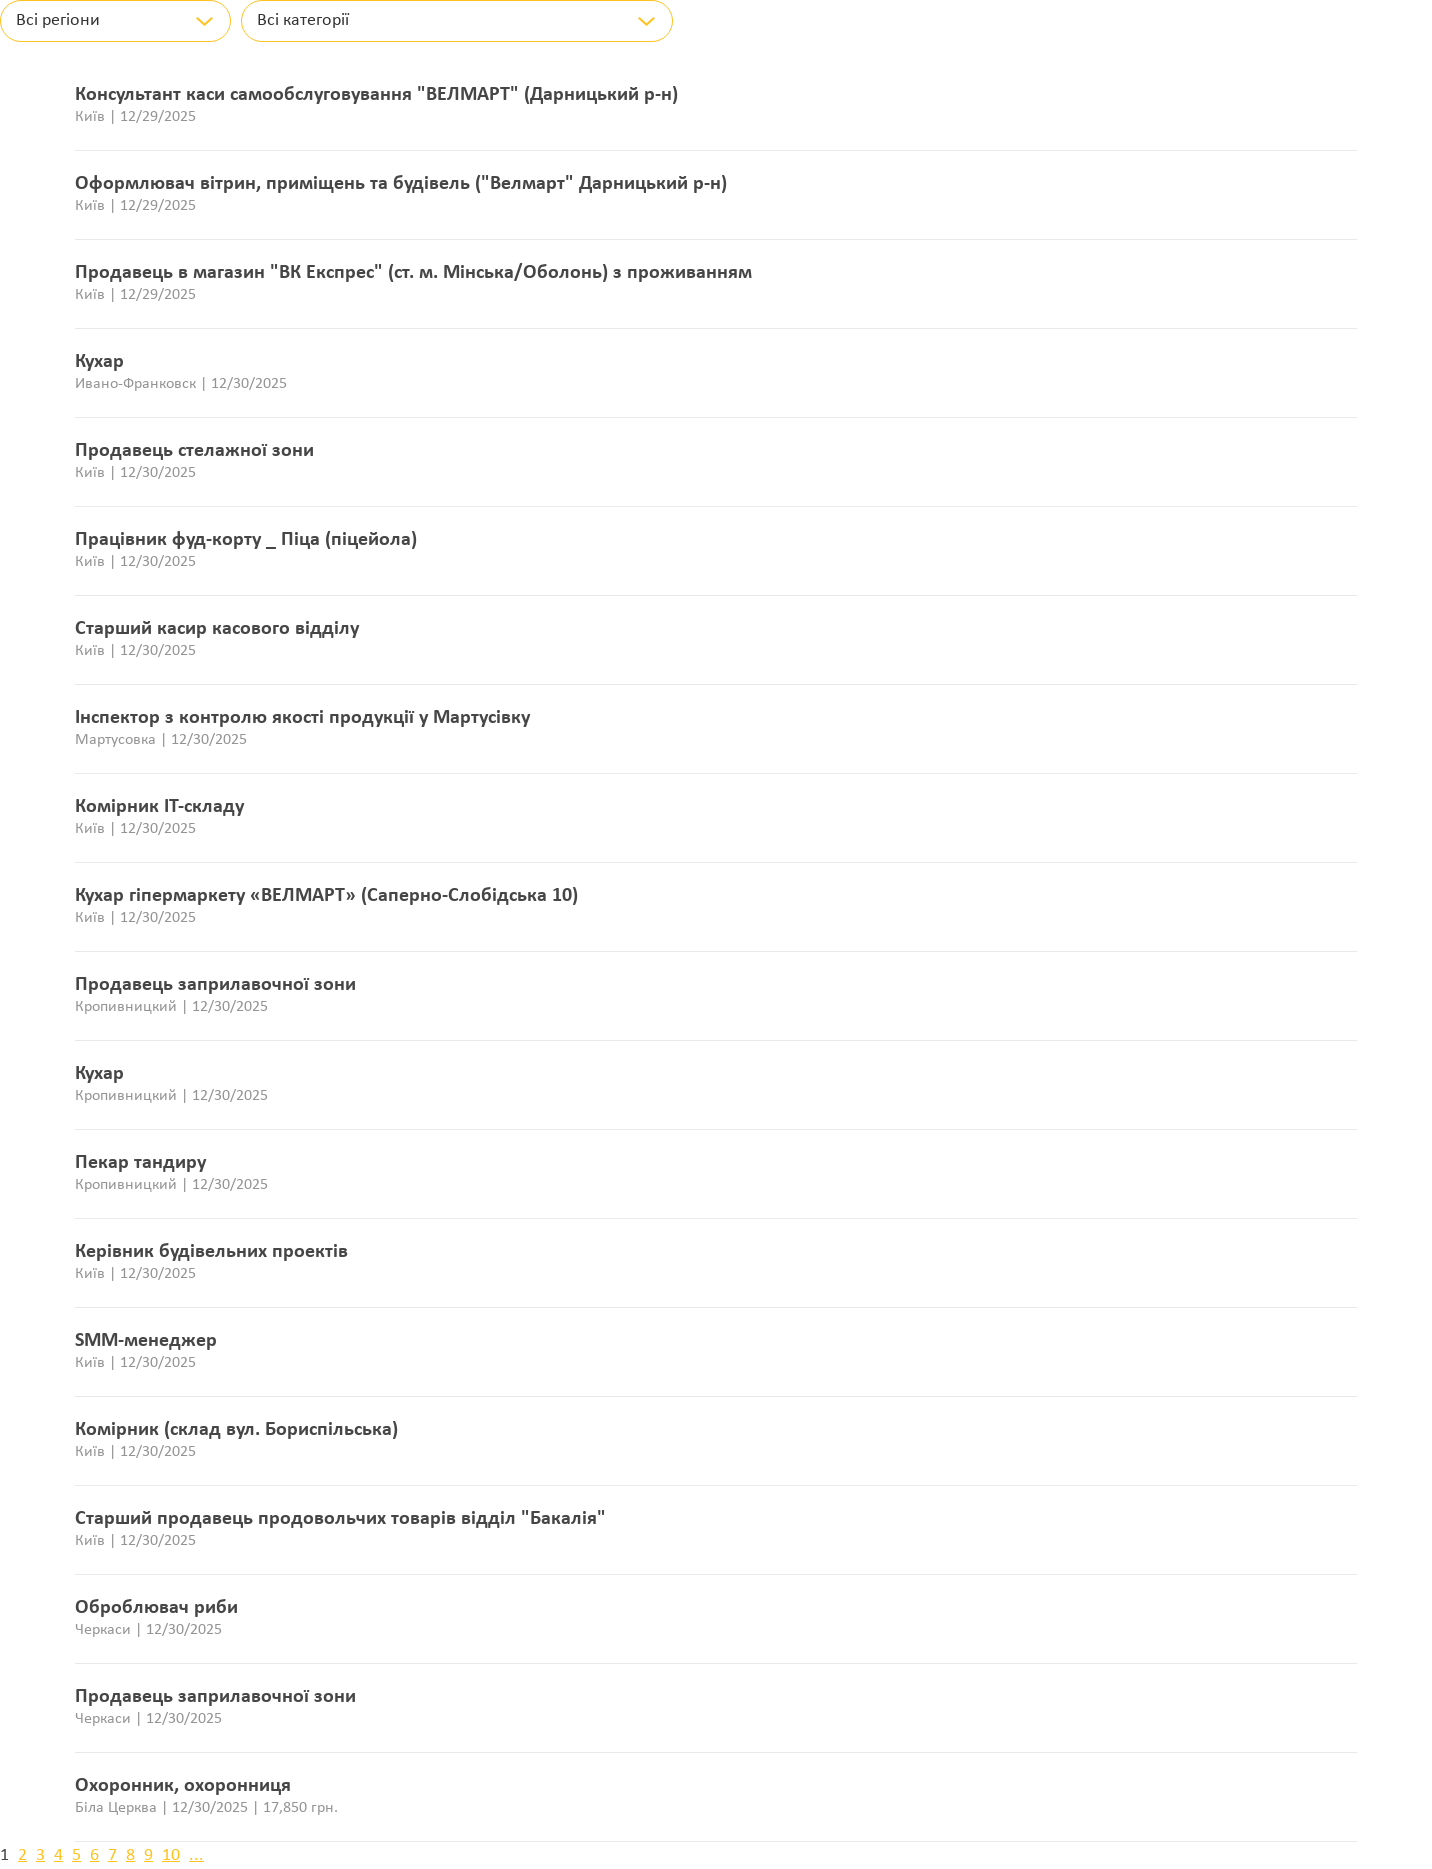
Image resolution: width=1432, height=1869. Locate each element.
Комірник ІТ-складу (159, 807)
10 (171, 1855)
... (196, 1855)
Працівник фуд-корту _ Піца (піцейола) (246, 540)
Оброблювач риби (156, 1608)
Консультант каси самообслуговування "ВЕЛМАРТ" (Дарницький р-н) (376, 95)
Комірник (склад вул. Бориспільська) (236, 1430)
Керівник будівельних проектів (211, 1252)
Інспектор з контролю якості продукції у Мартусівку (302, 718)
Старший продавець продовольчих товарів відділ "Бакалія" (340, 1519)
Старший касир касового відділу (217, 629)
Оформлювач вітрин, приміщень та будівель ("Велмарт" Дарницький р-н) (401, 184)
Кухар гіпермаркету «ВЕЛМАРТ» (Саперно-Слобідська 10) (326, 896)
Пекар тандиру (140, 1163)
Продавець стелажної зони (194, 451)
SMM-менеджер (146, 1341)
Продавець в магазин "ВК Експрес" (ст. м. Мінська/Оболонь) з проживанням (413, 273)
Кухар (99, 362)
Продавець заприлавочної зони (215, 985)
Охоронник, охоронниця (183, 1786)
